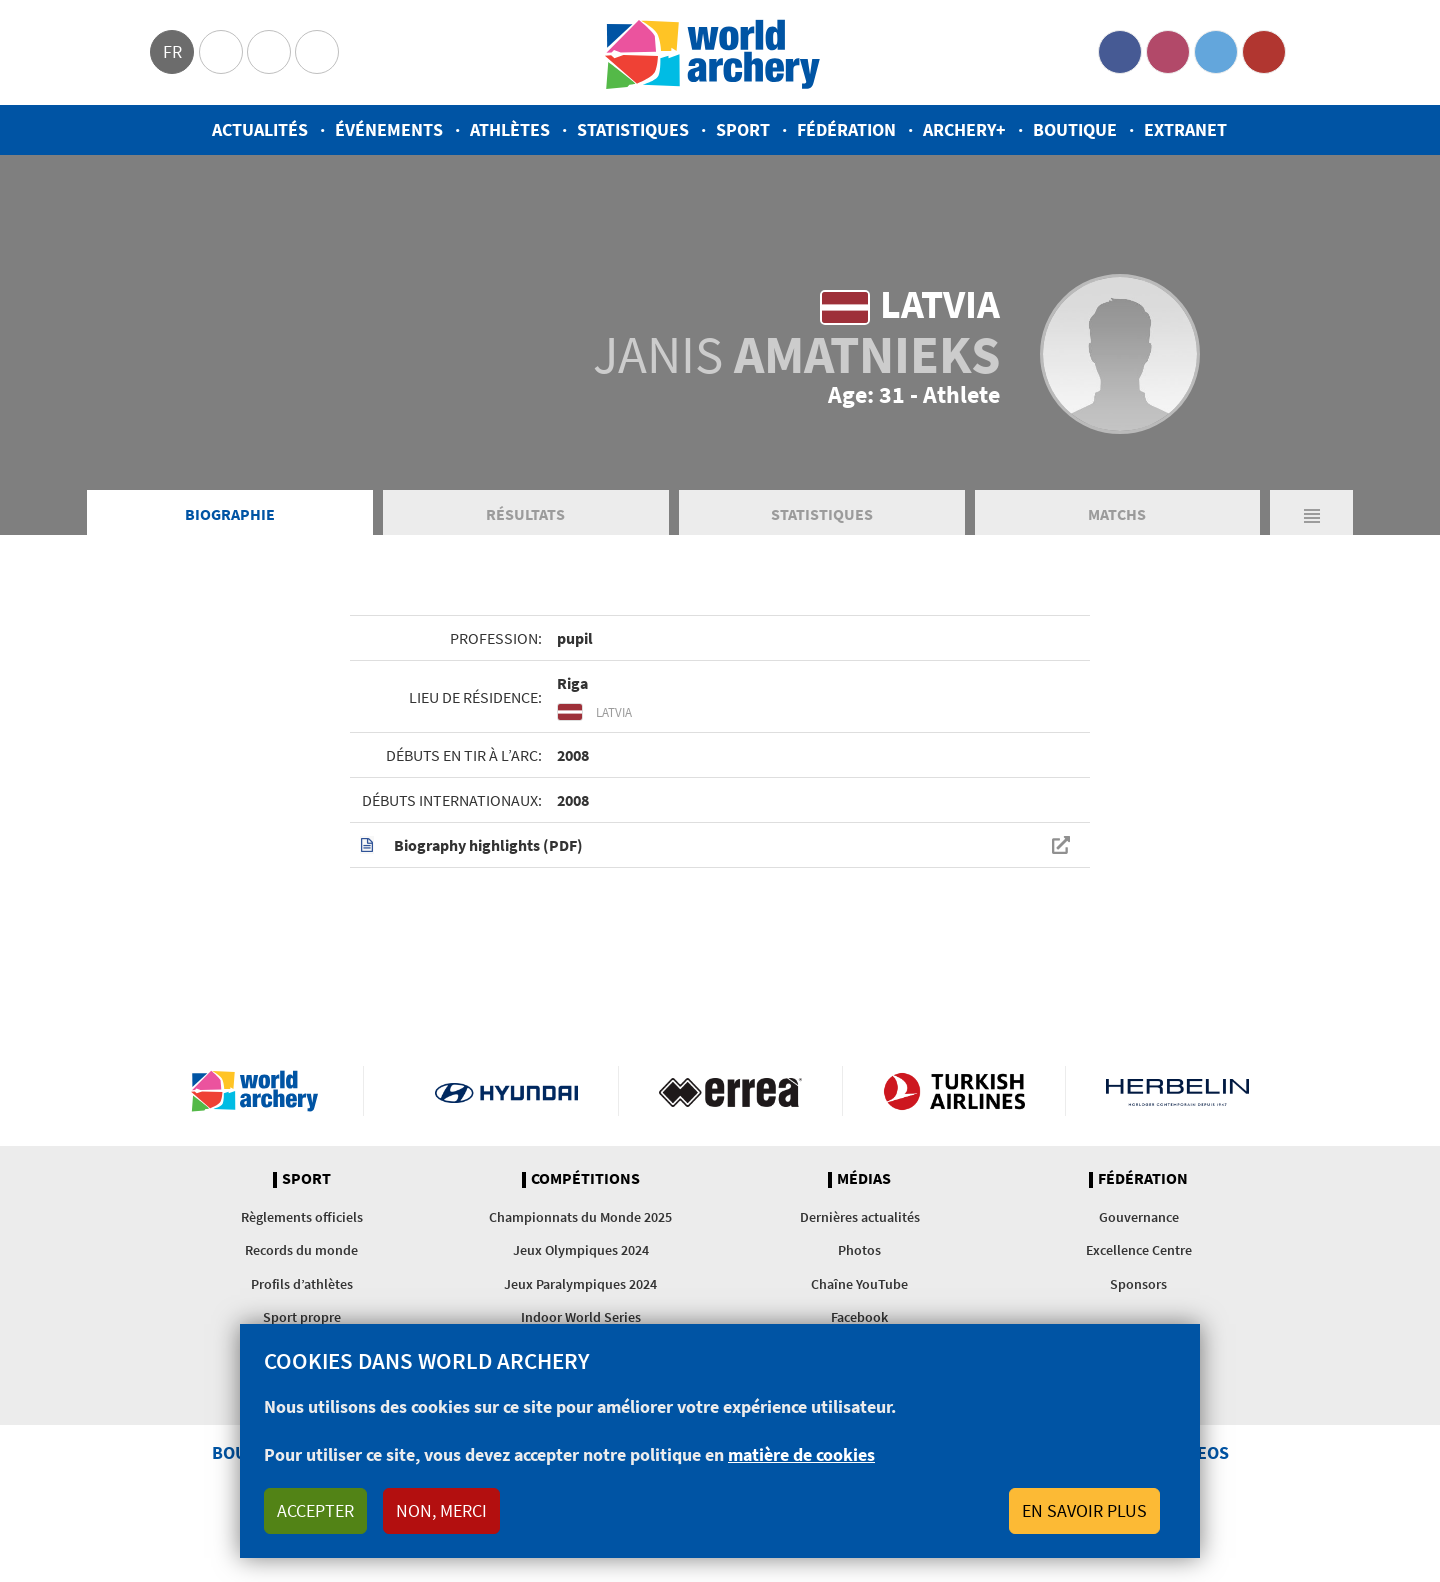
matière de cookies (801, 1454)
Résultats (525, 514)
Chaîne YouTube (859, 1284)
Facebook (1120, 52)
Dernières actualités (860, 1217)
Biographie (230, 514)
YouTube (1264, 52)
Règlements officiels (302, 1217)
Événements (389, 129)
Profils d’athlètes (302, 1284)
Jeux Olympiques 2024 (581, 1250)
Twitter (1216, 52)
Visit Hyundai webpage (506, 1091)
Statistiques (633, 129)
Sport (743, 129)
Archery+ (964, 129)
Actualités (260, 129)
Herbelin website (1177, 1091)
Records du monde (301, 1250)
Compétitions (585, 1179)
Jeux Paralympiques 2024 (580, 1284)
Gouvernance (1139, 1217)
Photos (859, 1250)
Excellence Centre (1139, 1250)
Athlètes (510, 129)
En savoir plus (1084, 1510)
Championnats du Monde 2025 (580, 1217)
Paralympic (269, 52)
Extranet (1185, 129)
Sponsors (1138, 1284)
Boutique (1075, 129)
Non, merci (441, 1510)
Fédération (846, 129)
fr (172, 51)
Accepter (315, 1510)
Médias (864, 1179)
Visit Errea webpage (730, 1091)
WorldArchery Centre (317, 52)
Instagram (1168, 52)
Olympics (221, 52)
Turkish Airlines (954, 1091)
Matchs (1117, 514)
